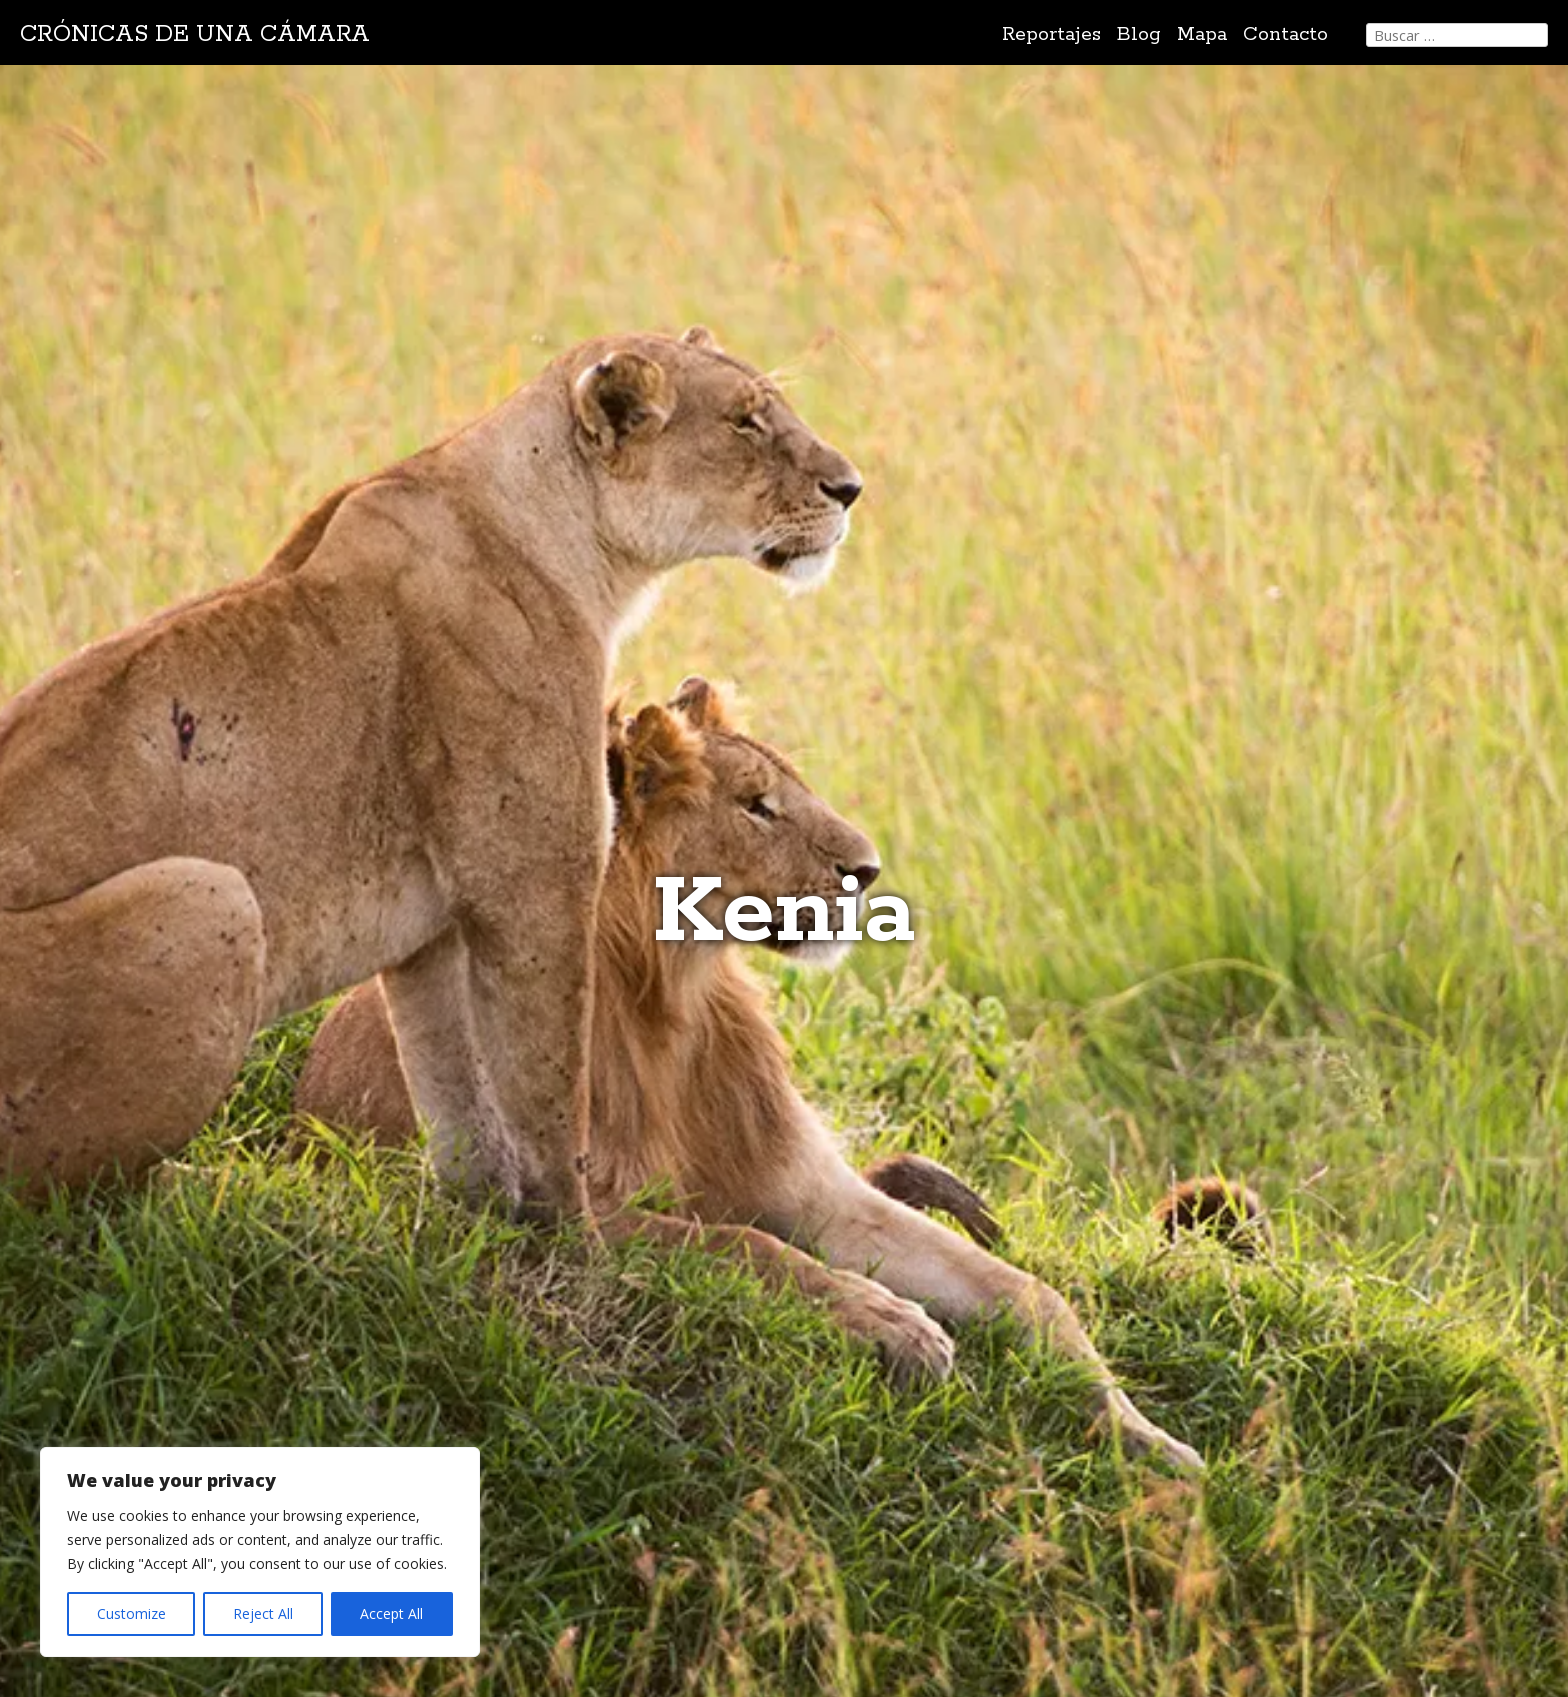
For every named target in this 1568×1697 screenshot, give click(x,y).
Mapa (1202, 34)
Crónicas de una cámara (195, 34)
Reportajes (1051, 34)
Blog (1139, 34)
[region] (260, 1552)
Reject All (263, 1613)
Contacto (1285, 34)
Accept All (391, 1613)
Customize (131, 1613)
